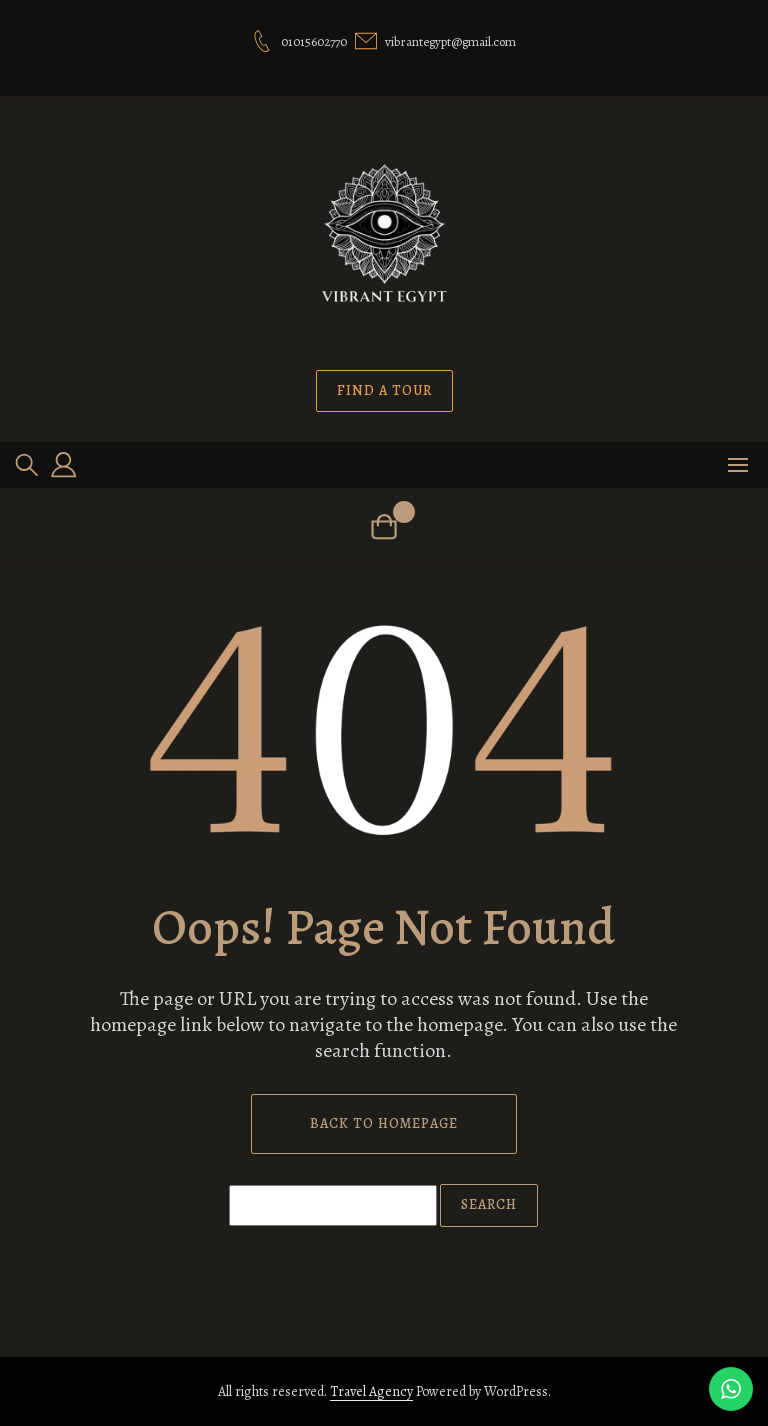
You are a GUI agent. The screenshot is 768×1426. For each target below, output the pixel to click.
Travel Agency (371, 1391)
